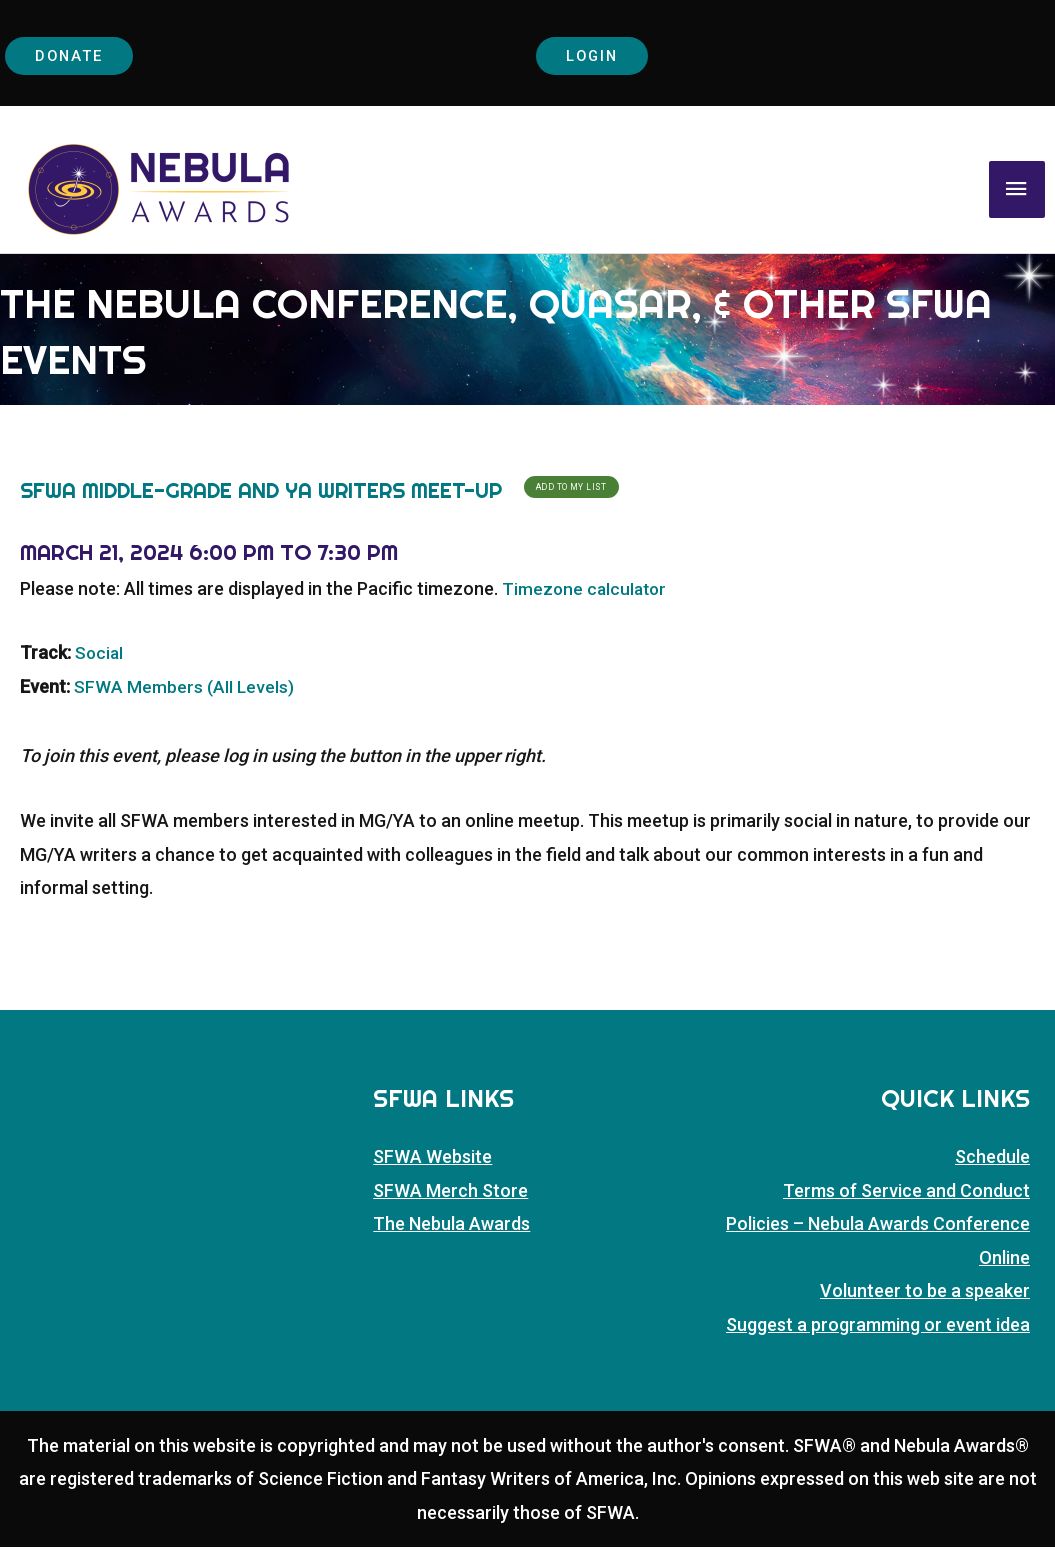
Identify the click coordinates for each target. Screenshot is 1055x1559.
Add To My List (571, 499)
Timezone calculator (586, 599)
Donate (75, 56)
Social (100, 664)
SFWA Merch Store (450, 1202)
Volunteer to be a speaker (925, 1302)
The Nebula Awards (451, 1235)
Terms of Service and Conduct (906, 1202)
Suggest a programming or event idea (878, 1335)
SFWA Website (432, 1168)
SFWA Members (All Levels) (184, 698)
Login (598, 56)
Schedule (992, 1168)
